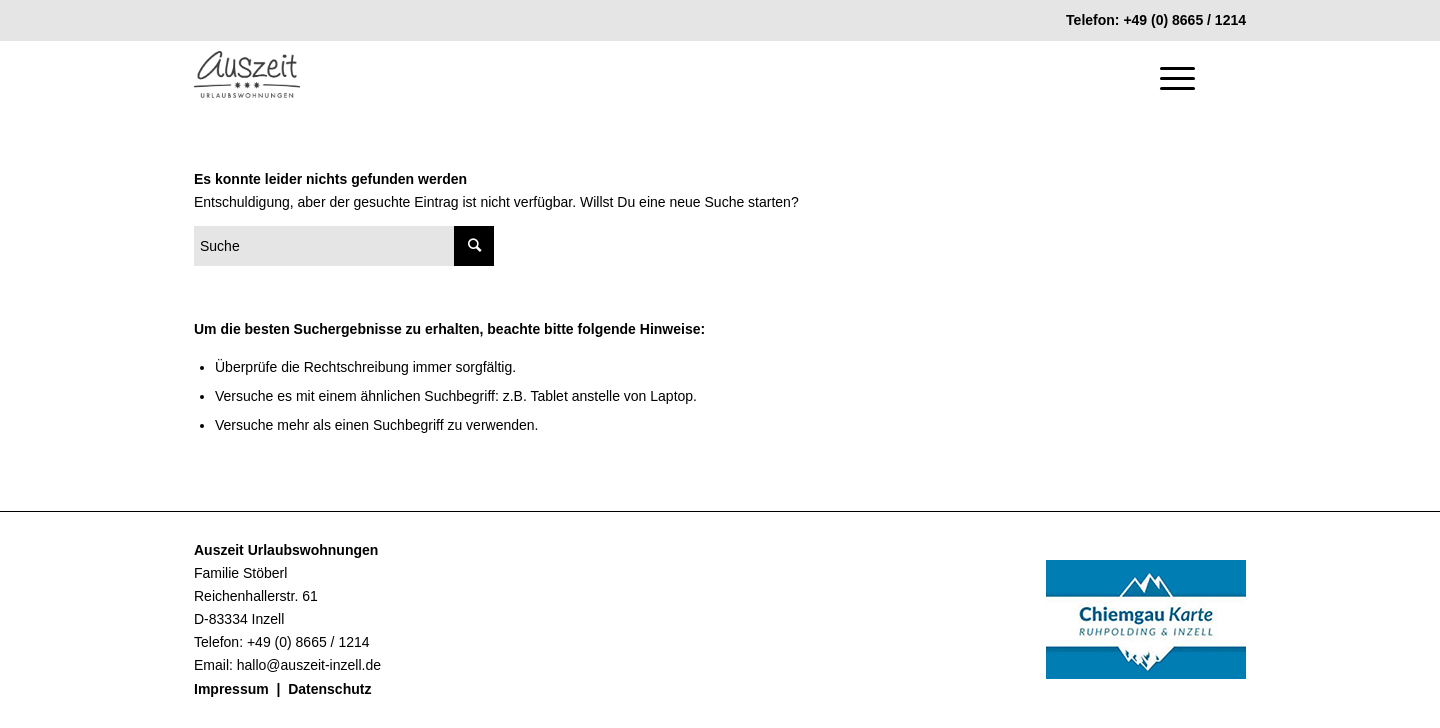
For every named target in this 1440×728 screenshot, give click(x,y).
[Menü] (1171, 78)
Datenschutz (329, 689)
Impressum (231, 689)
